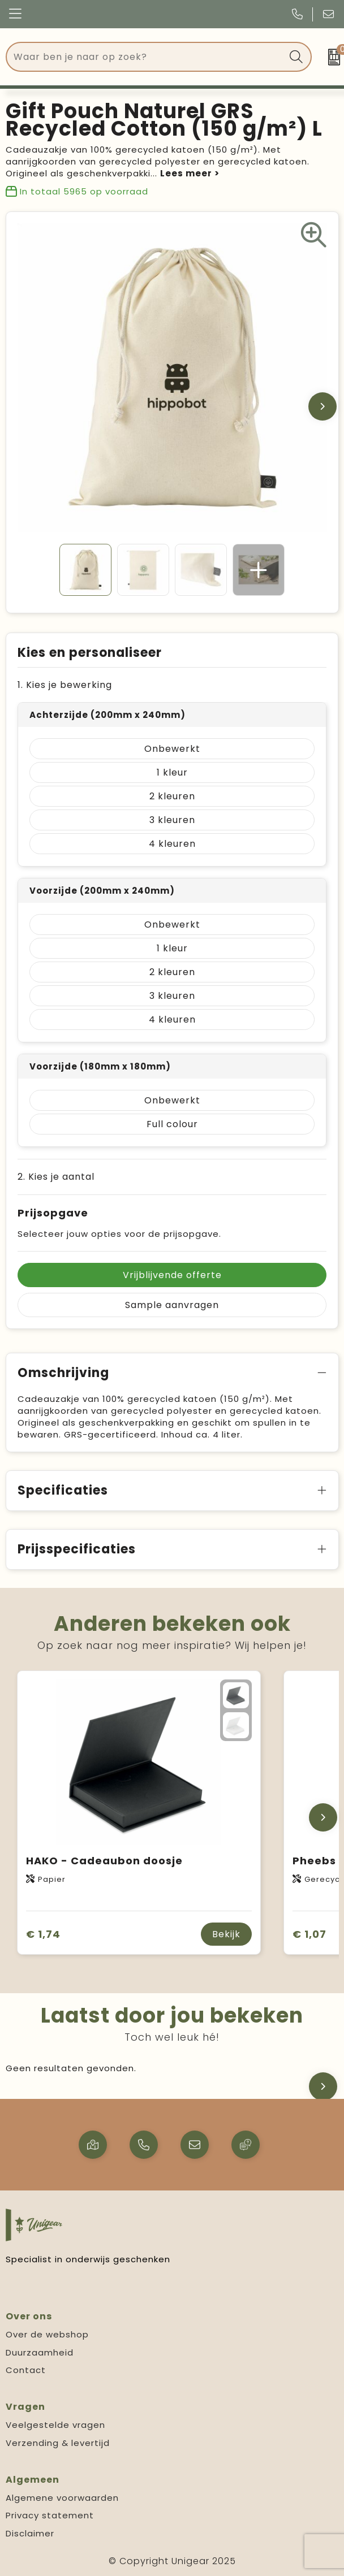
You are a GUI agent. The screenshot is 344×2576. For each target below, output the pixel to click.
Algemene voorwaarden (62, 2498)
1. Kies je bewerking (65, 685)
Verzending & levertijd (58, 2443)
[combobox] (146, 56)
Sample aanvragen (172, 1304)
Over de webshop (47, 2334)
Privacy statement (50, 2515)
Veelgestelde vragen (55, 2425)
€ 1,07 (309, 1934)
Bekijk (226, 1934)
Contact (26, 2370)
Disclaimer (30, 2533)
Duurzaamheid (40, 2352)
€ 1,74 (43, 1934)
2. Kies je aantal (56, 1177)
